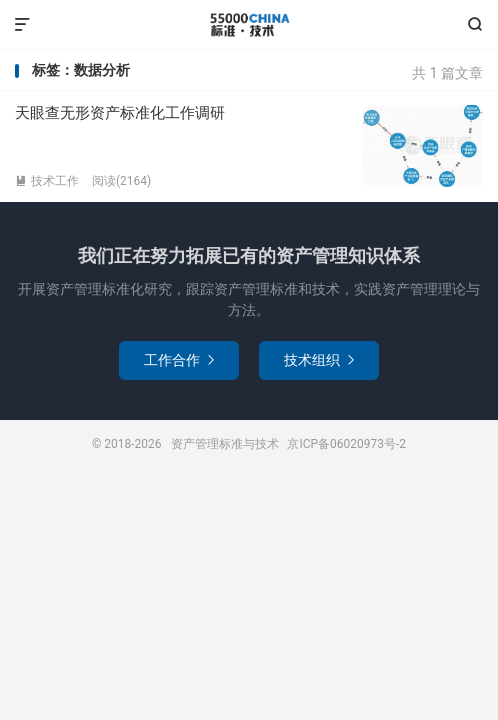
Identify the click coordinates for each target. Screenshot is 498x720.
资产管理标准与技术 (249, 25)
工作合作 (179, 360)
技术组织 (319, 360)
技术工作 (47, 181)
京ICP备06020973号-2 (346, 444)
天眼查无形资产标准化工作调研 (120, 113)
